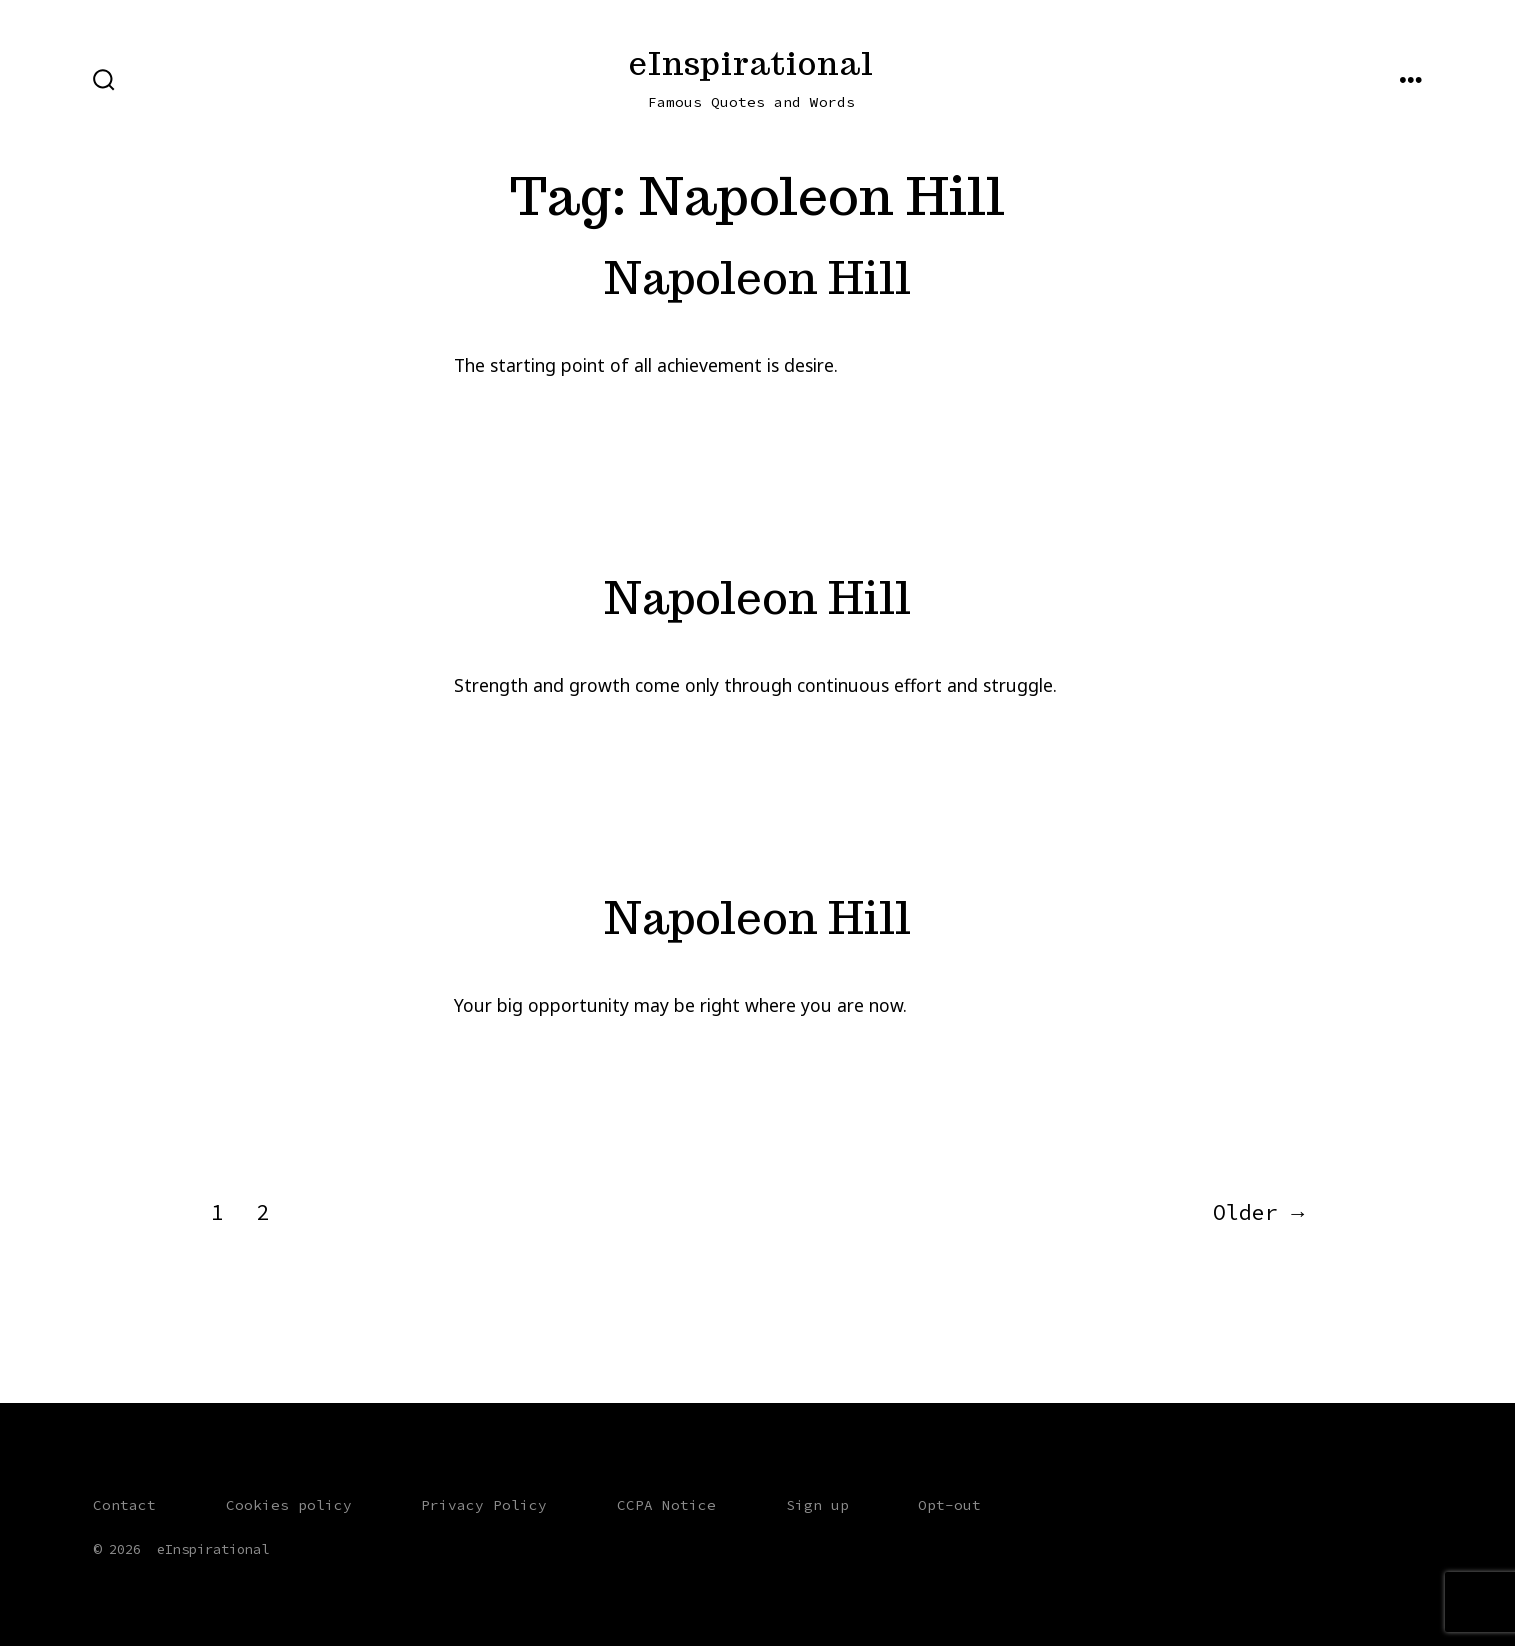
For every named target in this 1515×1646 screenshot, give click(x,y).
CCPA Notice (666, 1505)
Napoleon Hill (757, 277)
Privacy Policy (484, 1505)
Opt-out (949, 1505)
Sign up (817, 1505)
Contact (124, 1505)
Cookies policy (289, 1505)
